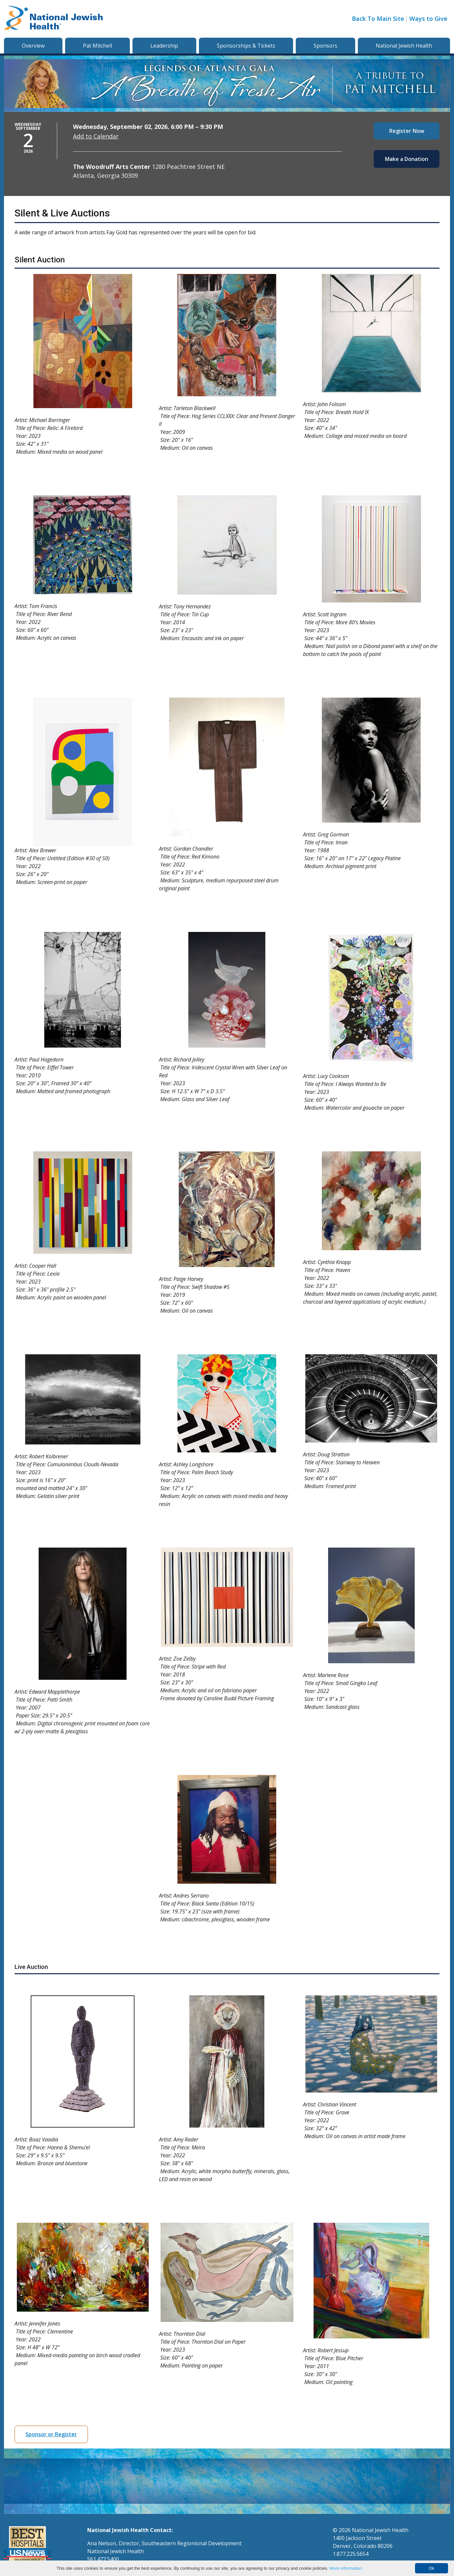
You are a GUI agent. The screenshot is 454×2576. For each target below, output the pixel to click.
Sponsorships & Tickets (246, 45)
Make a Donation (406, 159)
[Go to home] (53, 18)
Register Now (406, 131)
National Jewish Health (404, 45)
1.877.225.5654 (350, 2553)
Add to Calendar (96, 136)
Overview (33, 45)
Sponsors (325, 45)
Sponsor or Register (51, 2434)
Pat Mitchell (97, 45)
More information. (346, 2568)
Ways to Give (428, 18)
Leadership (164, 45)
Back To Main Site (378, 18)
